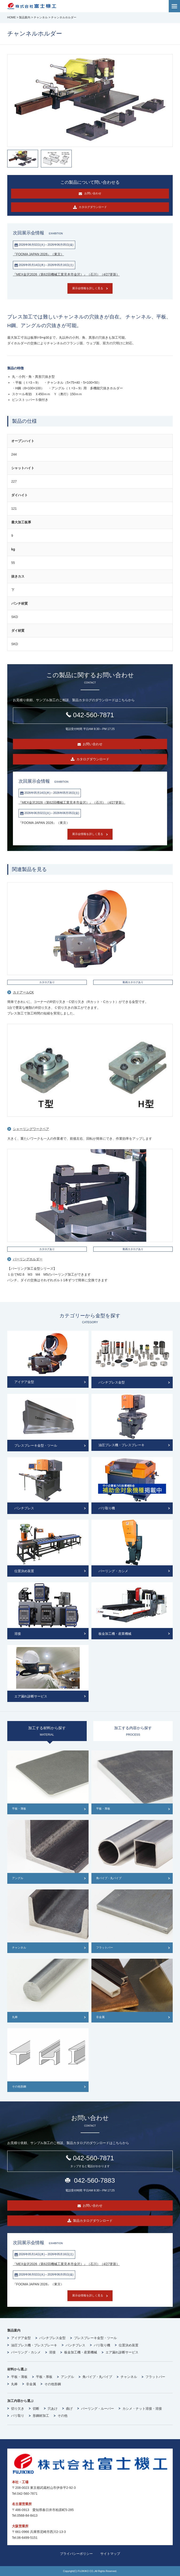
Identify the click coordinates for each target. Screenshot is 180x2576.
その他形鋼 (52, 2384)
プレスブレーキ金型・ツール (95, 2338)
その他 (62, 2415)
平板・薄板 (19, 2377)
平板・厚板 (44, 2377)
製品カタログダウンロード (93, 2220)
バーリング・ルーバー (97, 2408)
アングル (67, 2377)
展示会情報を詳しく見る (87, 288)
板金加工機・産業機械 (80, 2352)
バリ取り (17, 2415)
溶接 (52, 2352)
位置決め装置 (128, 2345)
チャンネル (129, 2377)
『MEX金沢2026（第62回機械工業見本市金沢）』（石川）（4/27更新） (66, 274)
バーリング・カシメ (26, 2352)
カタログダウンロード (92, 759)
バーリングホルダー (28, 1259)
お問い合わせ (92, 744)
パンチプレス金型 (52, 2338)
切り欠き (17, 2408)
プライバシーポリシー (76, 2554)
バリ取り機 (102, 2345)
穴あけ (53, 2408)
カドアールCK (23, 992)
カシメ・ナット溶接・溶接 (142, 2408)
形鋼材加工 (41, 2415)
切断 (36, 2408)
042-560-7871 (93, 715)
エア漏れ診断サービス (122, 2352)
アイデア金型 (21, 2338)
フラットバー (155, 2377)
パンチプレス (75, 2345)
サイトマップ (110, 2554)
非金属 (31, 2384)
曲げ (69, 2408)
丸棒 (14, 2384)
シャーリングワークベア (31, 1129)
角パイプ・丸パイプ (97, 2377)
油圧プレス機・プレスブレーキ (34, 2345)
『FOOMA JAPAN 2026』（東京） (38, 254)
